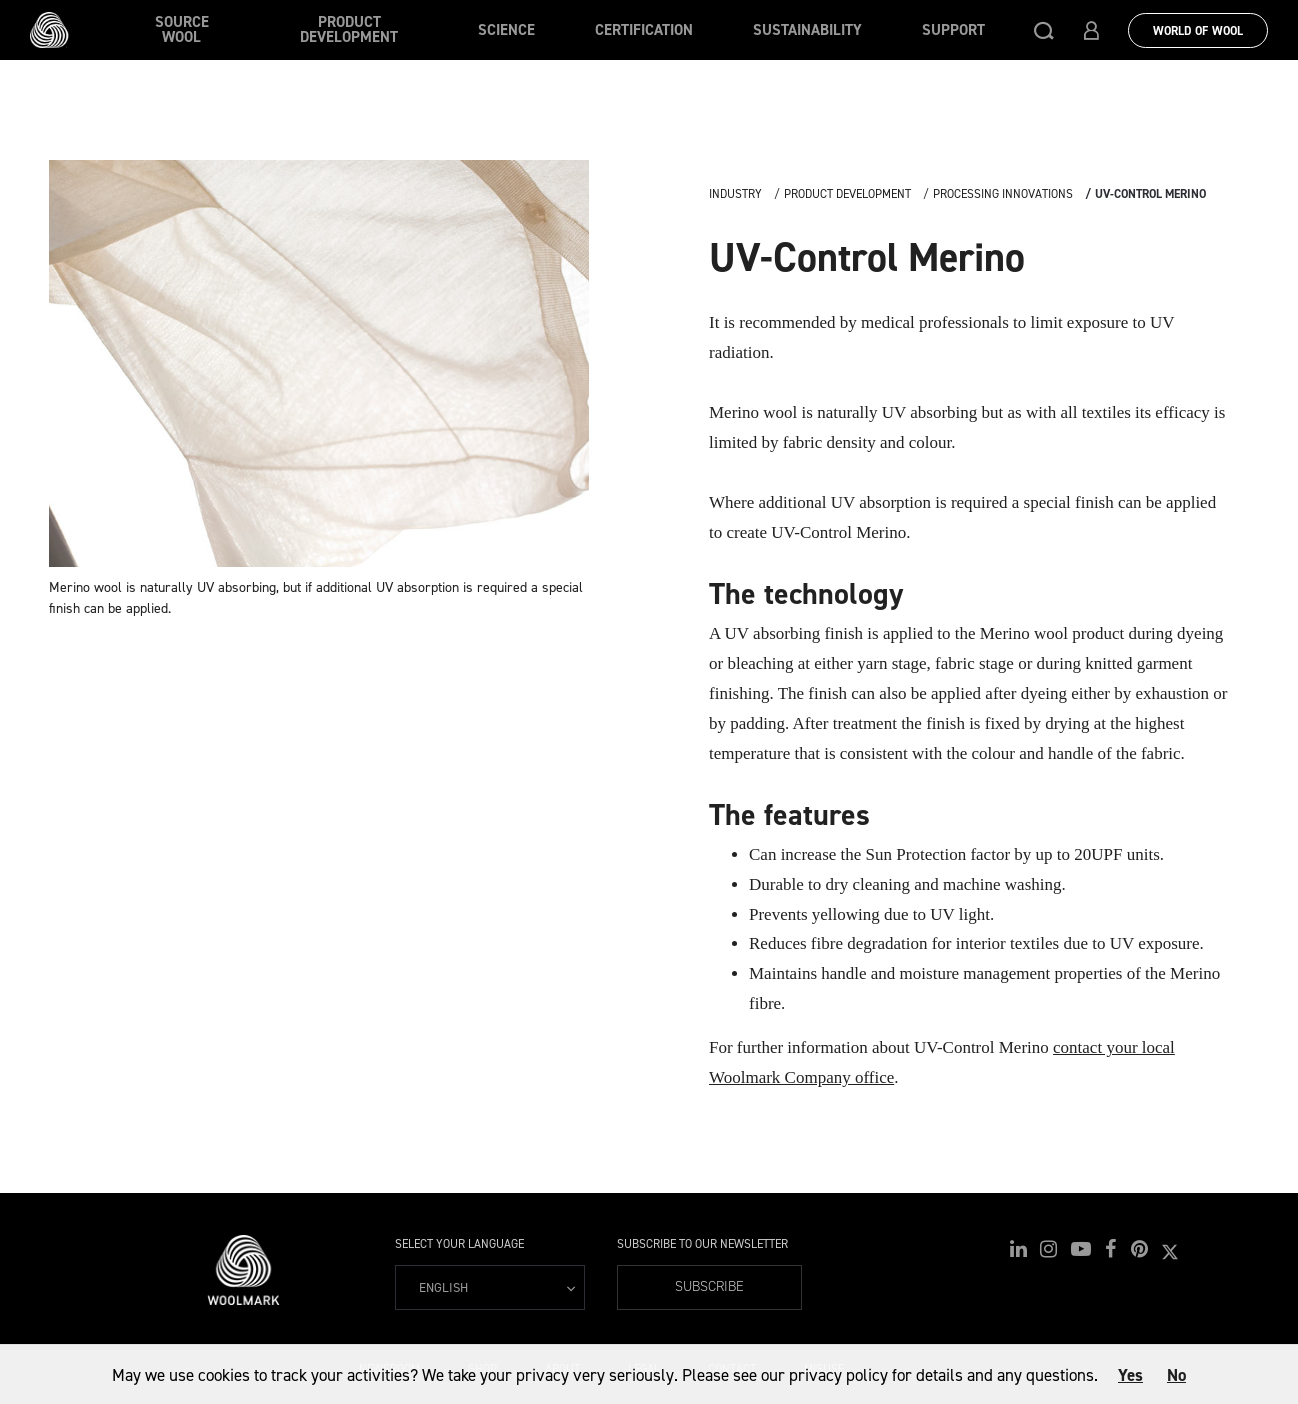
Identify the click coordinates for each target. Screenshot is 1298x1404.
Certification (644, 30)
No (1176, 1375)
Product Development (349, 29)
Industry (735, 194)
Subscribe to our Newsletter (702, 1244)
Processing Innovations (1003, 194)
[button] (1044, 30)
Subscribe (709, 1286)
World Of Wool (1198, 31)
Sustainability (807, 30)
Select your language (459, 1244)
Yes (1130, 1375)
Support (953, 30)
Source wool (182, 29)
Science (506, 30)
